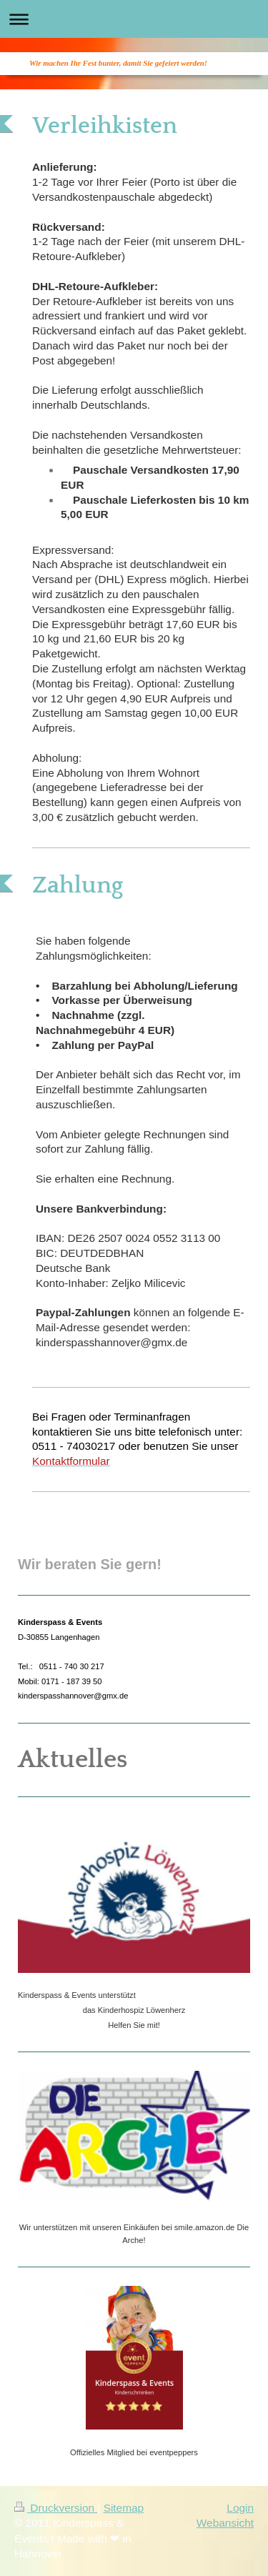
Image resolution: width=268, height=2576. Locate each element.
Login (240, 2508)
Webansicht (225, 2523)
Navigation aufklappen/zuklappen (134, 19)
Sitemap (124, 2508)
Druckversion (55, 2508)
